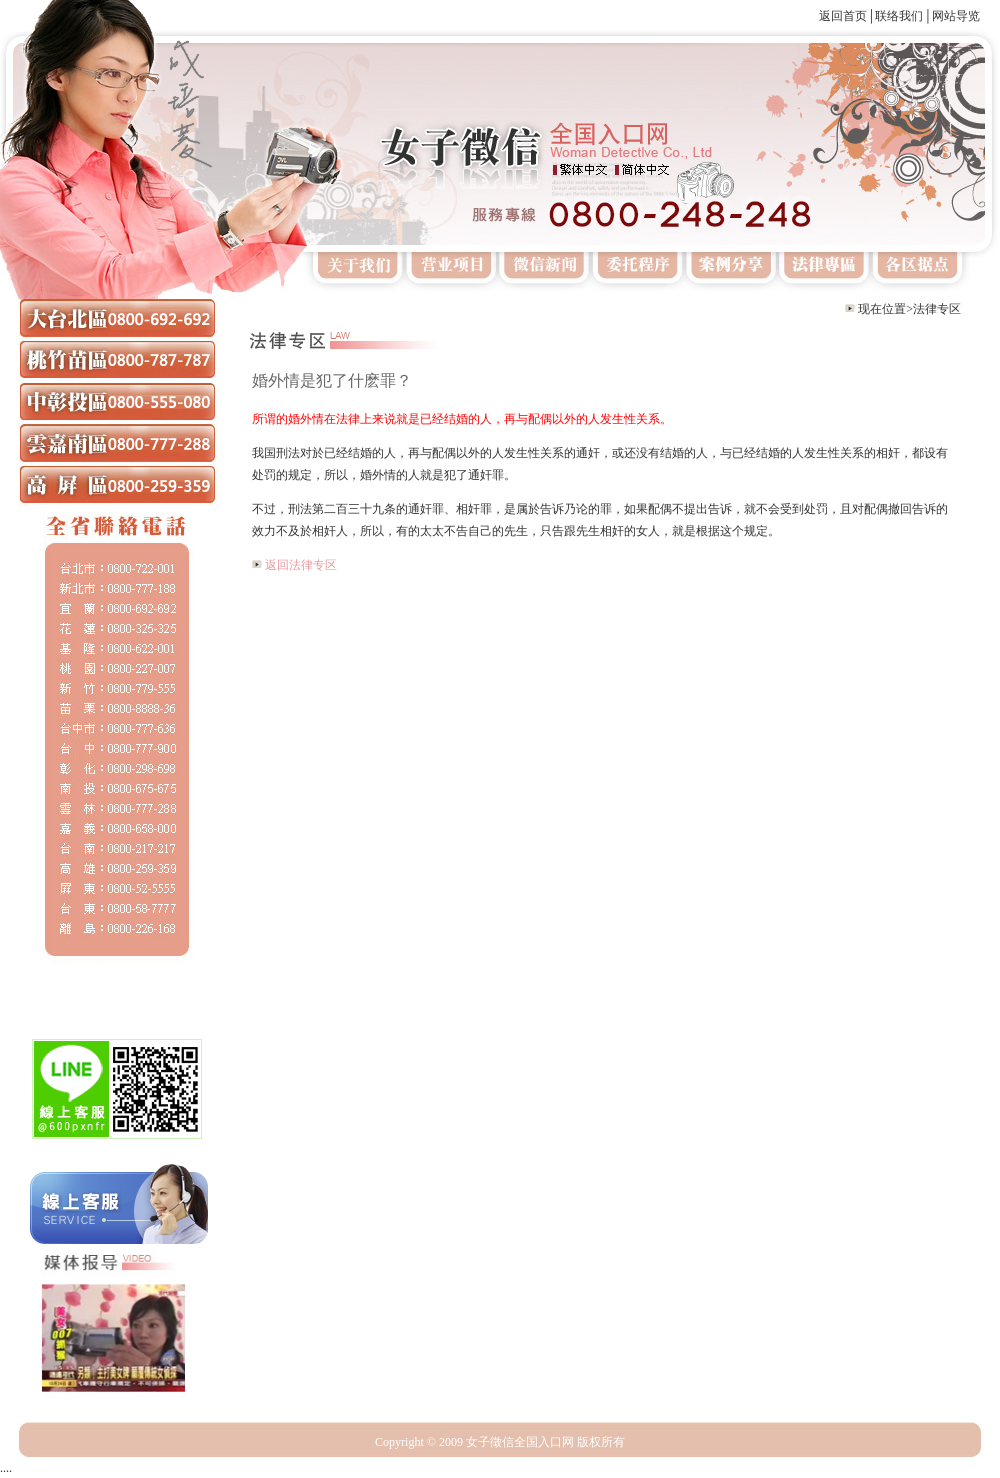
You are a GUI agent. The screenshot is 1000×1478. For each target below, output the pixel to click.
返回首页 (843, 16)
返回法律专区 (301, 565)
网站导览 (956, 16)
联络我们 (899, 16)
